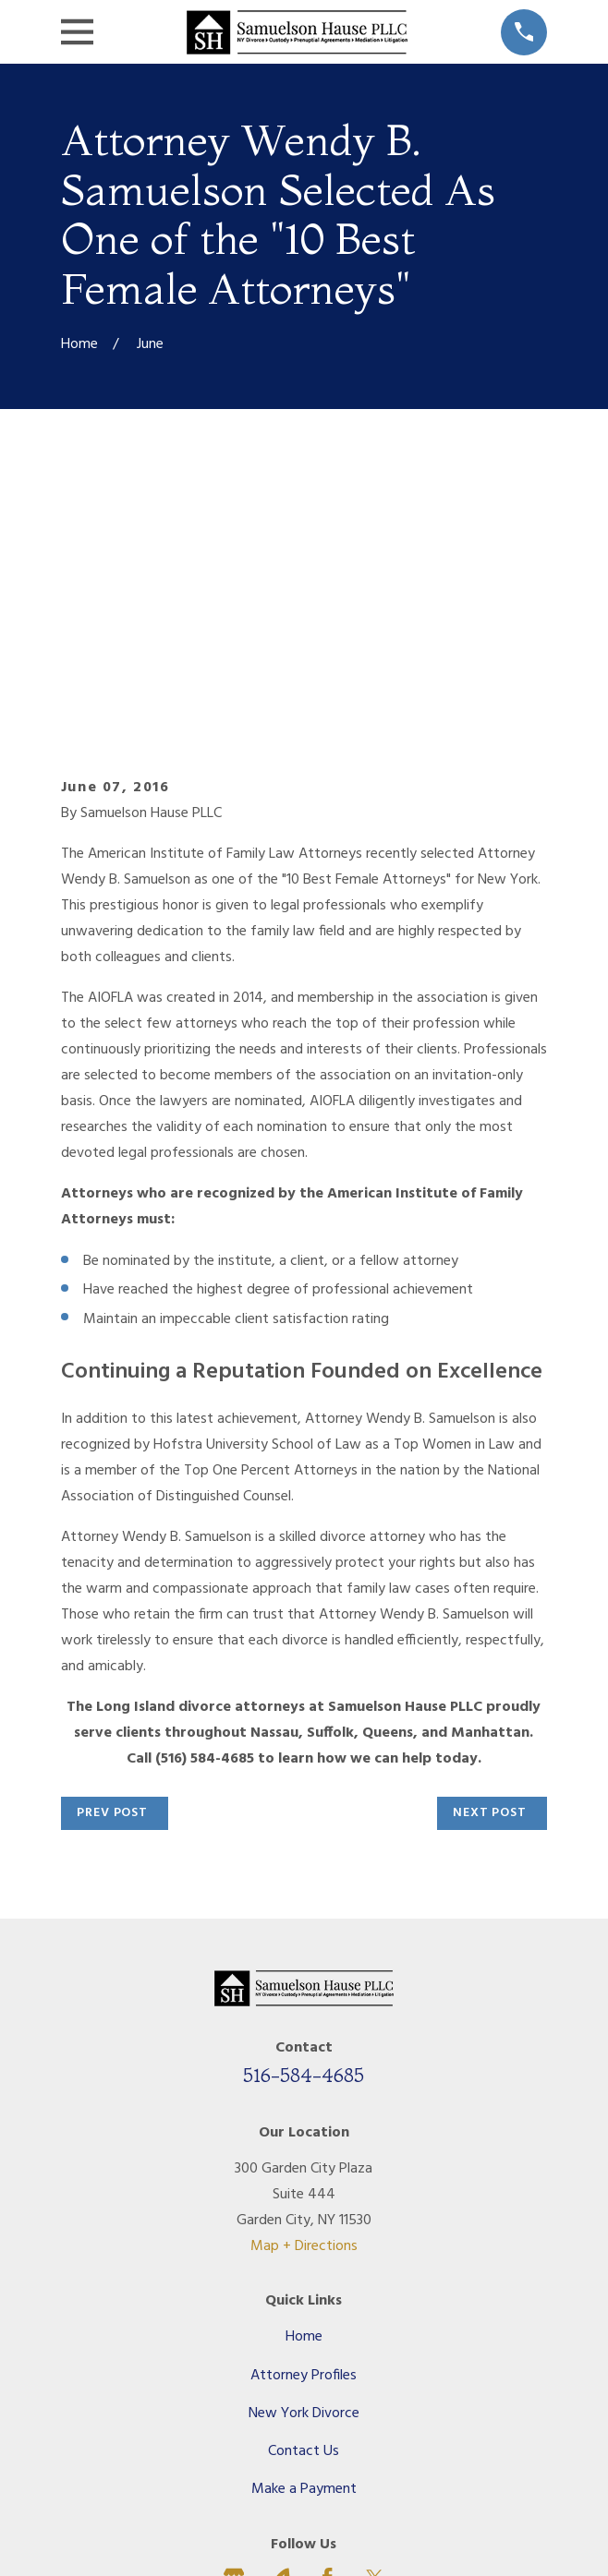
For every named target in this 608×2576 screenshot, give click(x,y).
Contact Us (303, 2182)
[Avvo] (280, 2308)
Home (304, 2067)
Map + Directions (304, 1977)
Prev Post (112, 1543)
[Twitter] (374, 2308)
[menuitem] (216, 2507)
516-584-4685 (303, 1805)
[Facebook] (327, 2308)
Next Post (490, 1543)
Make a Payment (304, 2220)
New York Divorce (304, 2144)
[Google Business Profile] (234, 2308)
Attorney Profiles (303, 2106)
